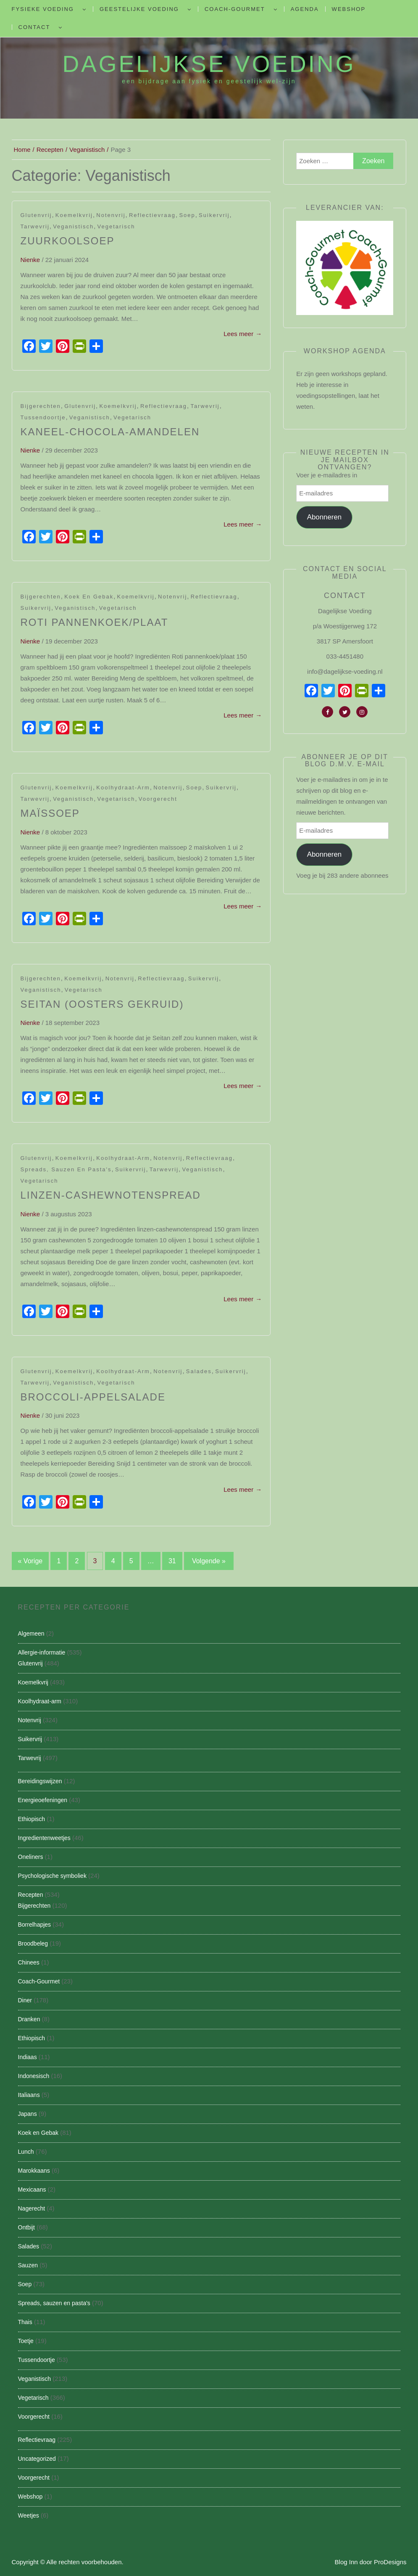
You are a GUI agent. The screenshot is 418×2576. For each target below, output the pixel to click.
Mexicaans (32, 2189)
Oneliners (30, 1856)
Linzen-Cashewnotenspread (111, 1195)
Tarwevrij (35, 226)
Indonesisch (34, 2076)
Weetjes (28, 2515)
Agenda (305, 9)
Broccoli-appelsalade (93, 1397)
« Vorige (30, 1561)
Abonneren (324, 517)
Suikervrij (214, 215)
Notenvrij (110, 215)
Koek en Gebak (88, 596)
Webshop (348, 9)
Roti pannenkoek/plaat (94, 622)
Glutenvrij (36, 215)
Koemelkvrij (74, 215)
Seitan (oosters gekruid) (102, 1004)
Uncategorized (37, 2458)
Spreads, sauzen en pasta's (66, 1169)
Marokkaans (34, 2170)
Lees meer (242, 333)
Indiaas (27, 2057)
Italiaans (29, 2095)
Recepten (30, 1894)
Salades (199, 1371)
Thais (25, 2322)
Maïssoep (50, 813)
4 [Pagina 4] (113, 1561)
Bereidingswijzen (40, 1781)
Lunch (26, 2151)
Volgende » (209, 1561)
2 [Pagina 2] (77, 1561)
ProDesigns (390, 2561)
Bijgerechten (41, 406)
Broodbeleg (33, 1943)
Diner (25, 2000)
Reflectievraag (152, 215)
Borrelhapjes (34, 1924)
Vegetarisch (116, 226)
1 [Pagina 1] (58, 1561)
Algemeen (31, 1633)
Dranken (29, 2019)
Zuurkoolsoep (68, 240)
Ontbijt (26, 2227)
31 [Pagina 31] (172, 1561)
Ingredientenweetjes (44, 1838)
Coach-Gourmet (235, 9)
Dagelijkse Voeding (208, 64)
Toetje (26, 2341)
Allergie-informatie (42, 1652)
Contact (34, 27)
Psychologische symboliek (52, 1875)
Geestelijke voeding (139, 9)
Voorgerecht (158, 799)
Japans (27, 2113)
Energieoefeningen (43, 1800)
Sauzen (28, 2265)
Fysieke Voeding (43, 9)
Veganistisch (73, 226)
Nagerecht (31, 2208)
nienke (30, 259)
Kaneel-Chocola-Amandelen (110, 431)
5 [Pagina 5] (131, 1561)
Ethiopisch (31, 1819)
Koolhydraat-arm (123, 787)
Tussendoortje (43, 417)
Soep (187, 215)
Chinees (28, 1962)
